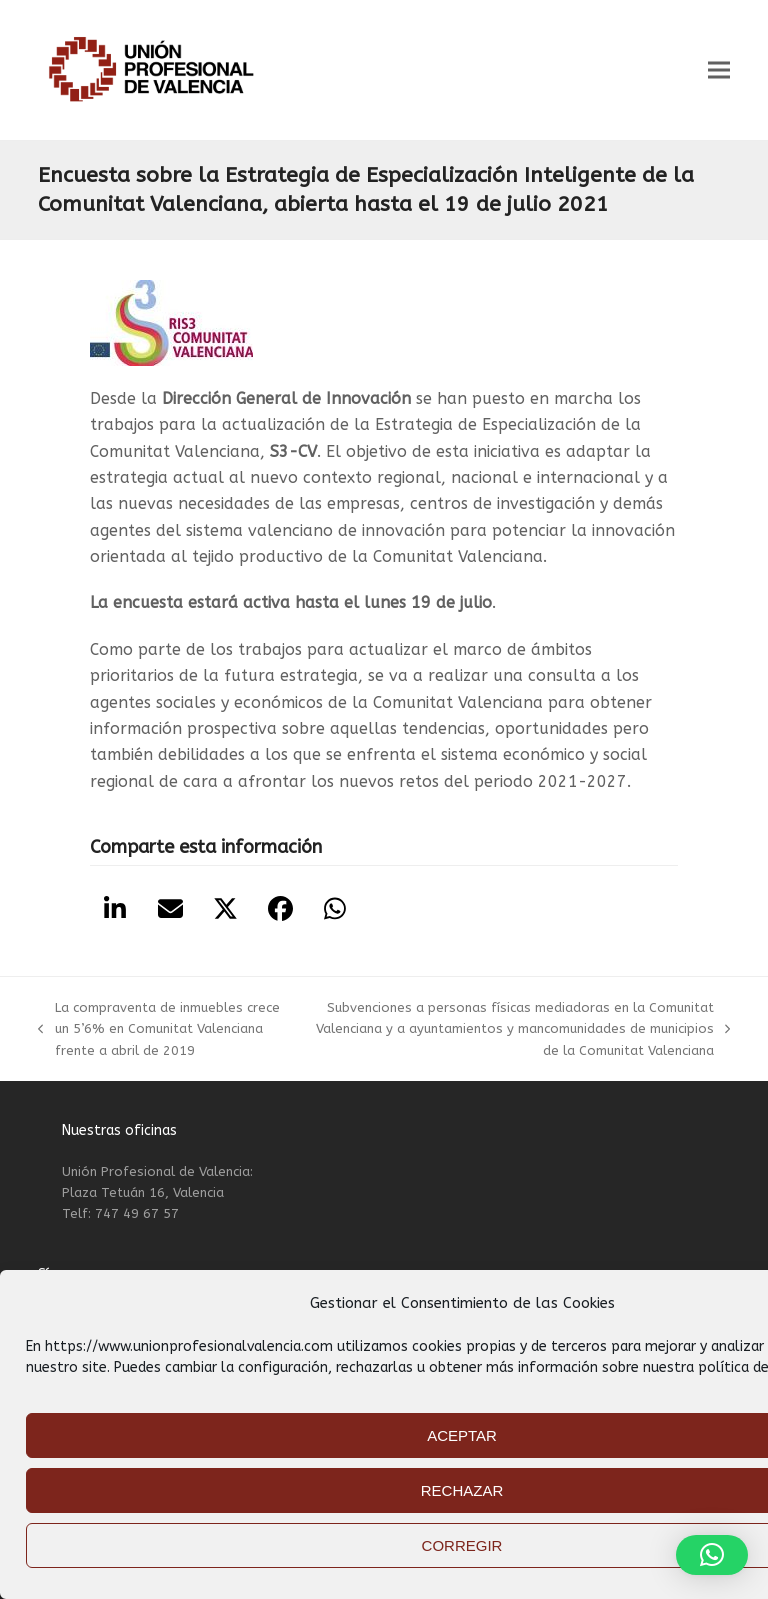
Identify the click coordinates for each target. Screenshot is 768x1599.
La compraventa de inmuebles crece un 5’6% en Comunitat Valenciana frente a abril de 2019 (158, 1030)
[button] (719, 70)
